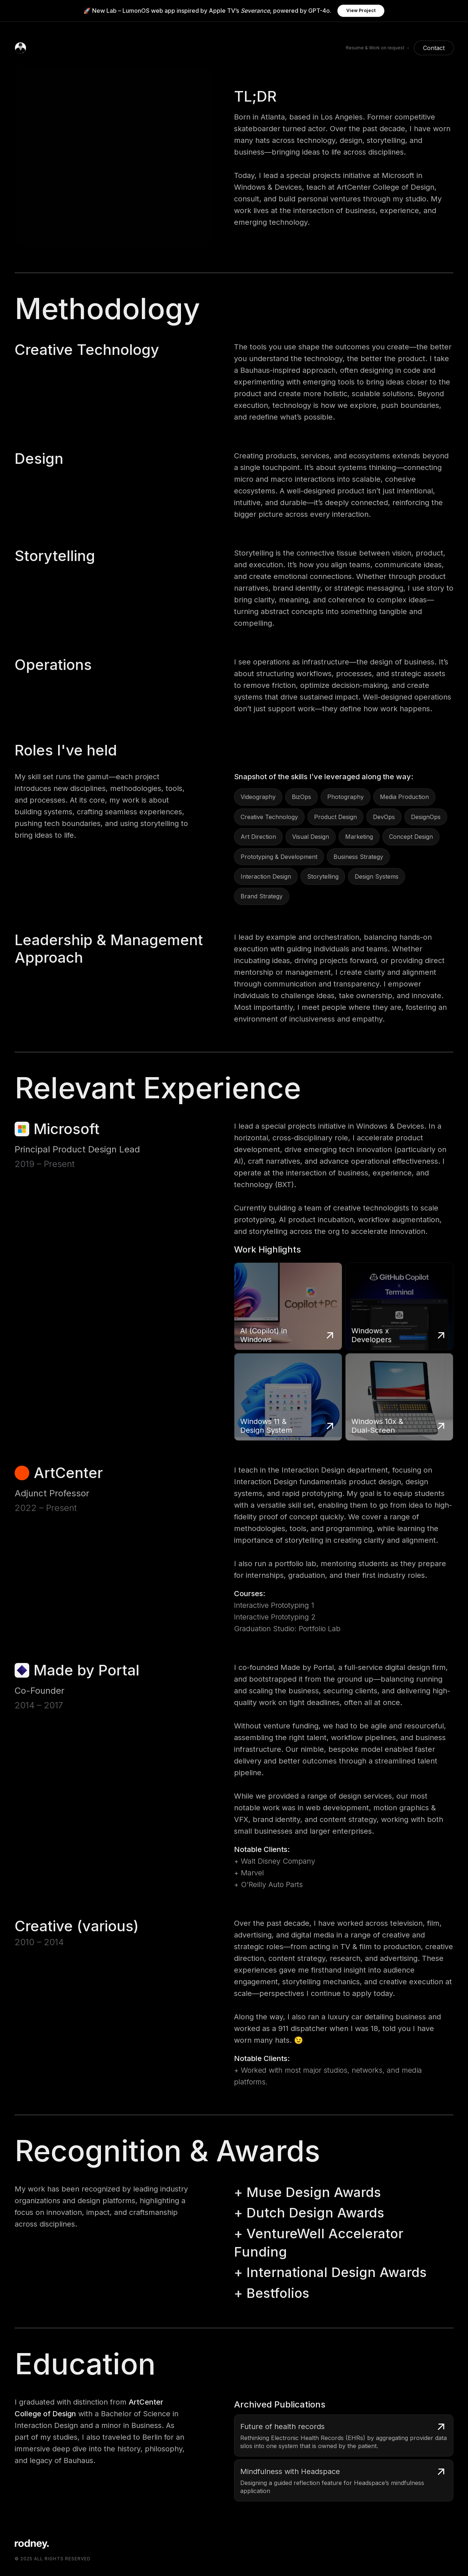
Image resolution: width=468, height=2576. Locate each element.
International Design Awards (336, 2272)
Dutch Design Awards (315, 2213)
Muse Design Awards (313, 2192)
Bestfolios (277, 2293)
